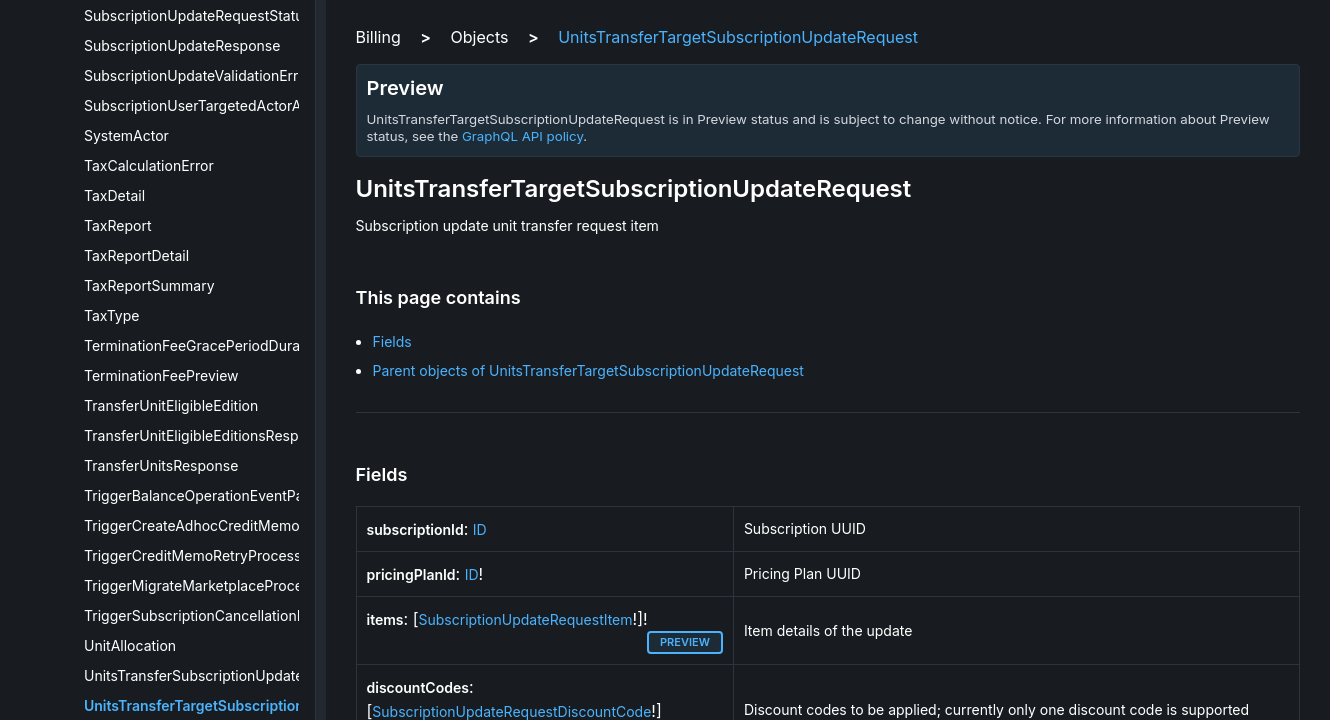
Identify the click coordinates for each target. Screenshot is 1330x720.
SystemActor (126, 135)
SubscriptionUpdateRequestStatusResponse (230, 15)
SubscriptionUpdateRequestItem (526, 619)
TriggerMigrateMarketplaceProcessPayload (227, 585)
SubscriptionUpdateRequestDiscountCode (511, 711)
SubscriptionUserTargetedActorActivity (212, 105)
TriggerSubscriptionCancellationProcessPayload (243, 615)
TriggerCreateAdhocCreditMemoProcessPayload (245, 525)
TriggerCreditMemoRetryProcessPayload (219, 555)
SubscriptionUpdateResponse (182, 45)
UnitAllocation (130, 645)
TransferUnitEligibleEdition (171, 405)
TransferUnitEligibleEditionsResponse (207, 435)
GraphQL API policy (522, 136)
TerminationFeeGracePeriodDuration (204, 345)
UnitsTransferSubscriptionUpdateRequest (220, 675)
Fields (392, 341)
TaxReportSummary (149, 285)
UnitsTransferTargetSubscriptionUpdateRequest (246, 705)
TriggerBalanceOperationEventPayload (212, 495)
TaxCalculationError (149, 165)
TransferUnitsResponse (161, 465)
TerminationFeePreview (161, 375)
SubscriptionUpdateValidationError (198, 75)
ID (480, 529)
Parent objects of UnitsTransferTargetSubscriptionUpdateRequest (588, 370)
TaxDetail (114, 195)
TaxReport (118, 225)
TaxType (111, 315)
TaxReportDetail (136, 255)
